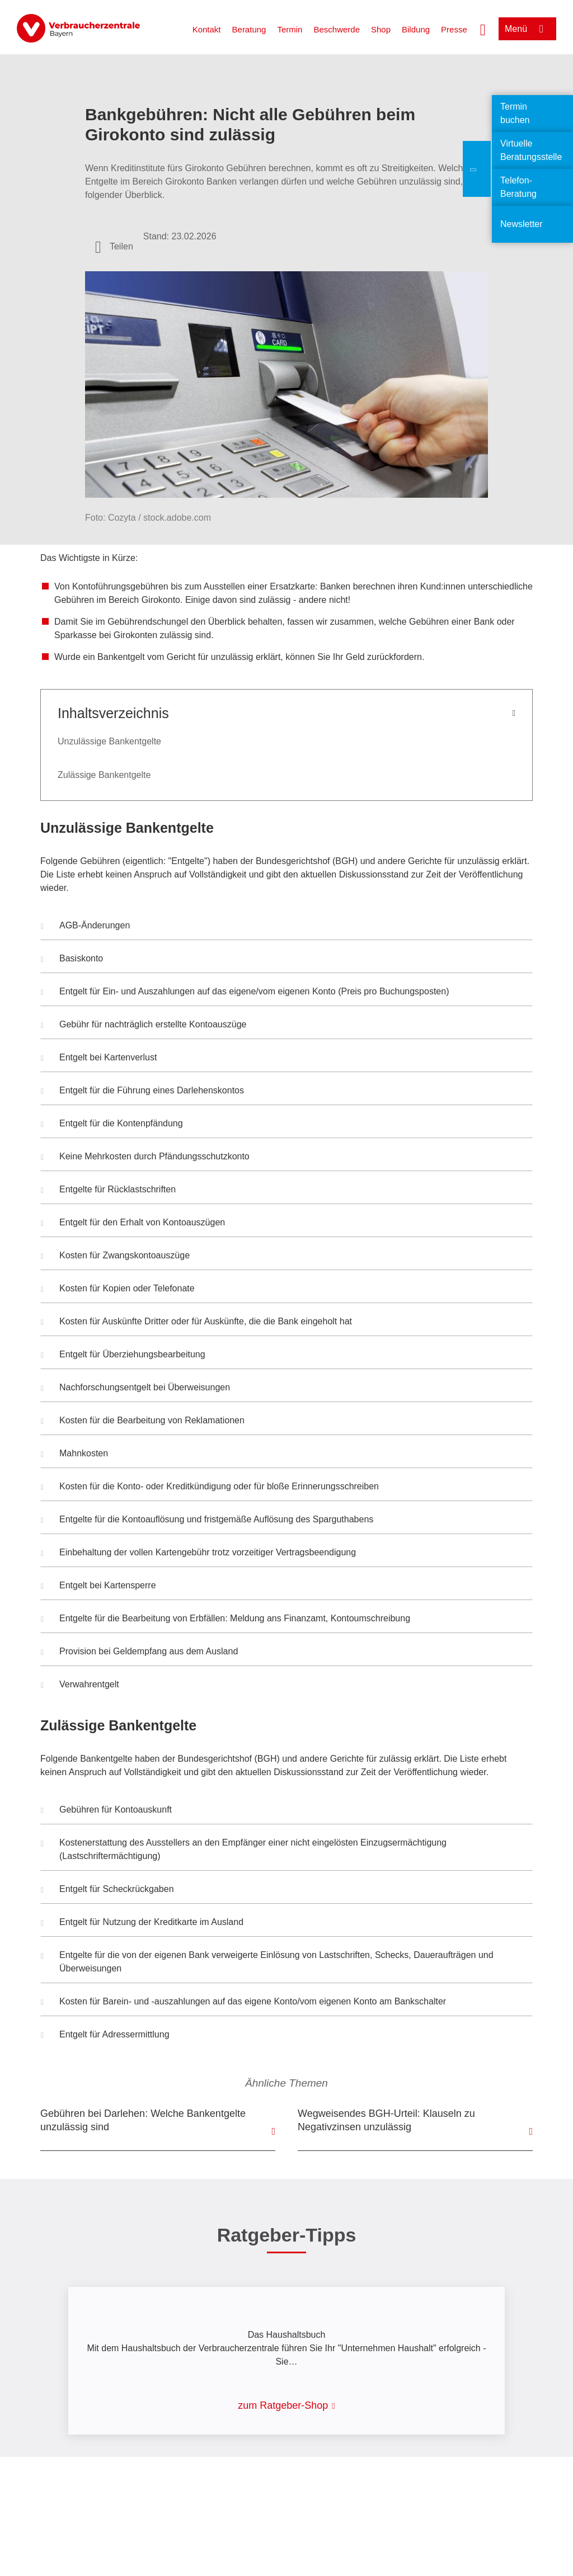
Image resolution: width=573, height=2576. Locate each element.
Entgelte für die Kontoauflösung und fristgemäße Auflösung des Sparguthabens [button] (207, 1520)
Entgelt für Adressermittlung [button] (105, 2035)
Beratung (249, 29)
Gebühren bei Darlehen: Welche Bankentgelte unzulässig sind (143, 2120)
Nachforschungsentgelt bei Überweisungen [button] (135, 1388)
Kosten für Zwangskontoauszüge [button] (115, 1256)
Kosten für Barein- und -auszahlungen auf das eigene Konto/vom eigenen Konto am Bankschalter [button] (243, 2002)
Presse (454, 29)
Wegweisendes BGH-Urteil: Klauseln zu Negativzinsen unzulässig (386, 2120)
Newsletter (521, 224)
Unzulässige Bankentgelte (109, 741)
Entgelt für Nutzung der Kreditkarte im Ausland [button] (142, 1923)
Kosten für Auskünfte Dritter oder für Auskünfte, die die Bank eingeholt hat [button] (196, 1322)
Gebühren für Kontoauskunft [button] (106, 1811)
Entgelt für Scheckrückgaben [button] (107, 1890)
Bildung (416, 29)
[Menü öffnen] (527, 28)
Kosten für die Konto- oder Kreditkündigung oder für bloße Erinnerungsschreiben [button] (210, 1487)
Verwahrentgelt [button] (80, 1685)
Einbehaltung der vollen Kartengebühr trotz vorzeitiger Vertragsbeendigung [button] (198, 1553)
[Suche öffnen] (483, 28)
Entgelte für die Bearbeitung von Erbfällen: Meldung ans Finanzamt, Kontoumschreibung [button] (225, 1619)
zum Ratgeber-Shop (283, 2405)
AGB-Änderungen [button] (85, 926)
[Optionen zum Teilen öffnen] (114, 246)
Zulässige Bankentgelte (104, 775)
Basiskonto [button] (72, 959)
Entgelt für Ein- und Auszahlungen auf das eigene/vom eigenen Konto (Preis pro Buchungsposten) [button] (245, 992)
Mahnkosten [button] (74, 1454)
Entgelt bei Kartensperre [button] (98, 1586)
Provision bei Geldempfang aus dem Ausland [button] (139, 1652)
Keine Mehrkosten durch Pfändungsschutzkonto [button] (145, 1157)
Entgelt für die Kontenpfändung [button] (112, 1124)
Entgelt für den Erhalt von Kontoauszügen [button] (133, 1223)
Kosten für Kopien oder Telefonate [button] (118, 1289)
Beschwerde (336, 29)
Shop (381, 29)
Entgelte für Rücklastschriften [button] (108, 1190)
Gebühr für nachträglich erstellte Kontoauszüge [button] (143, 1025)
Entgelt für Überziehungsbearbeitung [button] (123, 1355)
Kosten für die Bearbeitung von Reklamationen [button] (143, 1421)
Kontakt (206, 29)
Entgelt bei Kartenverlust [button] (99, 1058)
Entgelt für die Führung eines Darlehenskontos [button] (142, 1091)
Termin (289, 29)
